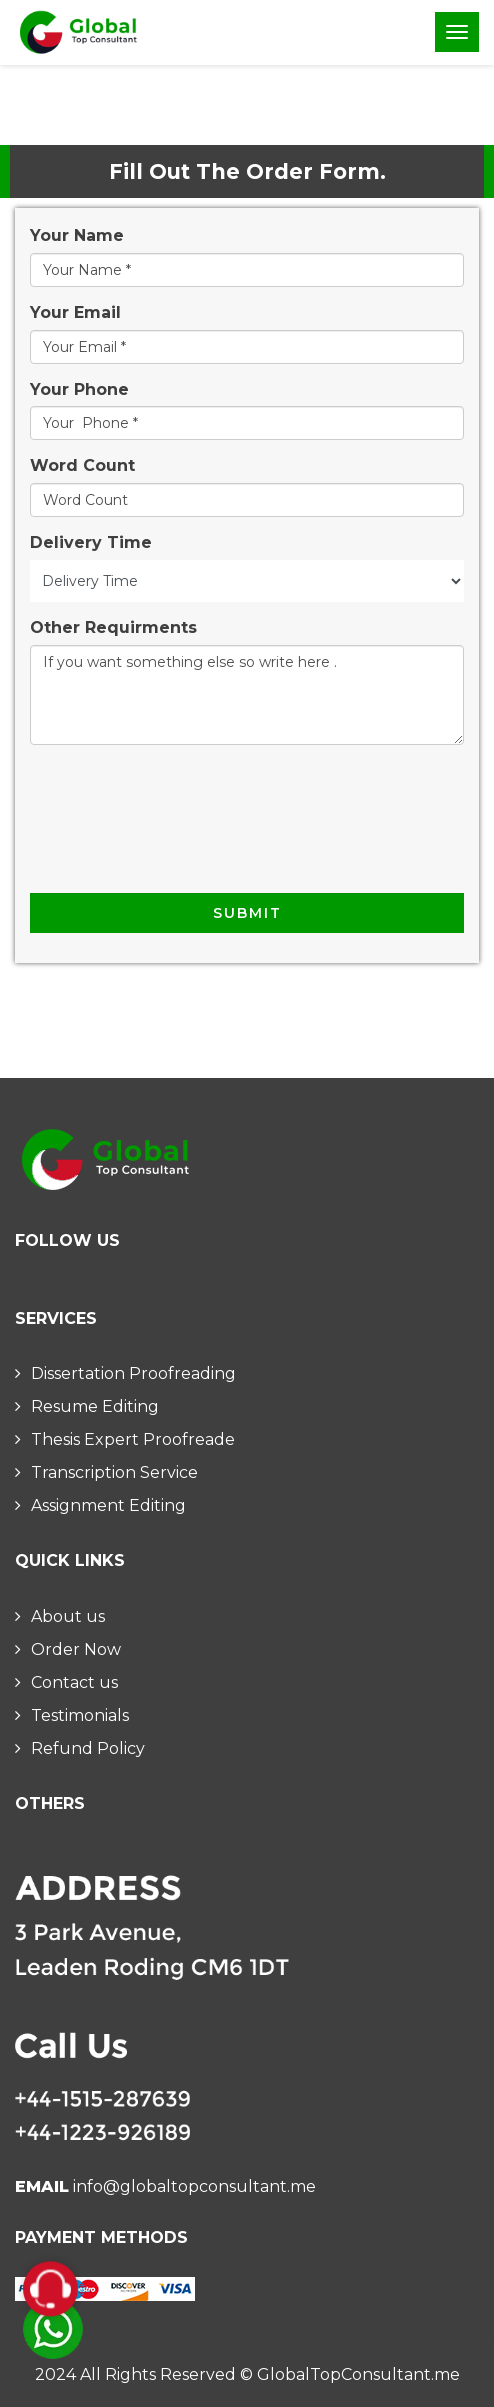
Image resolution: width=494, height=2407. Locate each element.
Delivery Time (91, 542)
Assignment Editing (108, 1505)
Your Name (77, 235)
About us (68, 1616)
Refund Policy (88, 1748)
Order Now (76, 1649)
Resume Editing (95, 1406)
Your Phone (79, 389)
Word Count (82, 465)
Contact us (74, 1682)
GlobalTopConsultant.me (358, 2374)
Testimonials (80, 1715)
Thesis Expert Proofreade (133, 1439)
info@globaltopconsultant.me (194, 2186)
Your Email (75, 312)
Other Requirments (113, 627)
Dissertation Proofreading (133, 1373)
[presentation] (182, 829)
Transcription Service (114, 1472)
